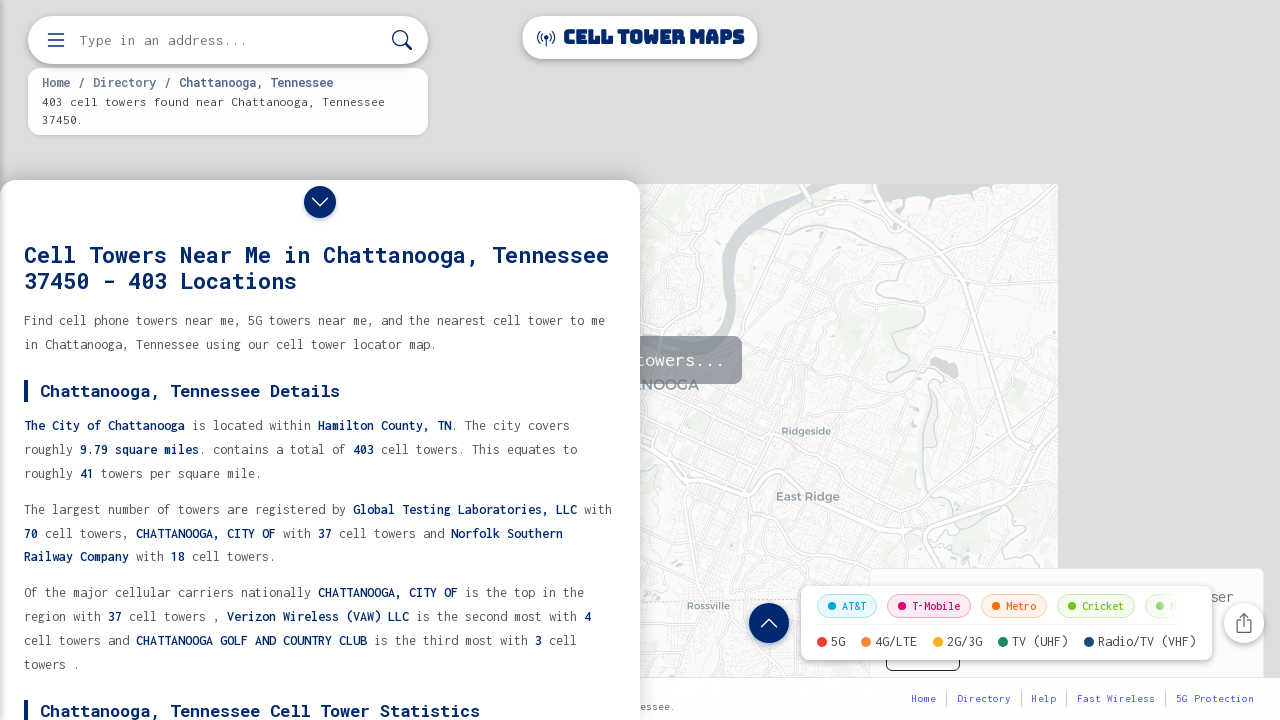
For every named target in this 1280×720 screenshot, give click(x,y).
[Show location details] (769, 623)
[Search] (402, 40)
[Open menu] (56, 40)
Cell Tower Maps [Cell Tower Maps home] (640, 37)
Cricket (1096, 606)
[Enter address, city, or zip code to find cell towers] (230, 40)
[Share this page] (1244, 623)
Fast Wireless (1116, 698)
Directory (124, 82)
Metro (1014, 606)
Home (56, 82)
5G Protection (1215, 698)
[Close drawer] (320, 202)
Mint (1175, 606)
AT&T (847, 606)
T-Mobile (929, 606)
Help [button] (1044, 698)
